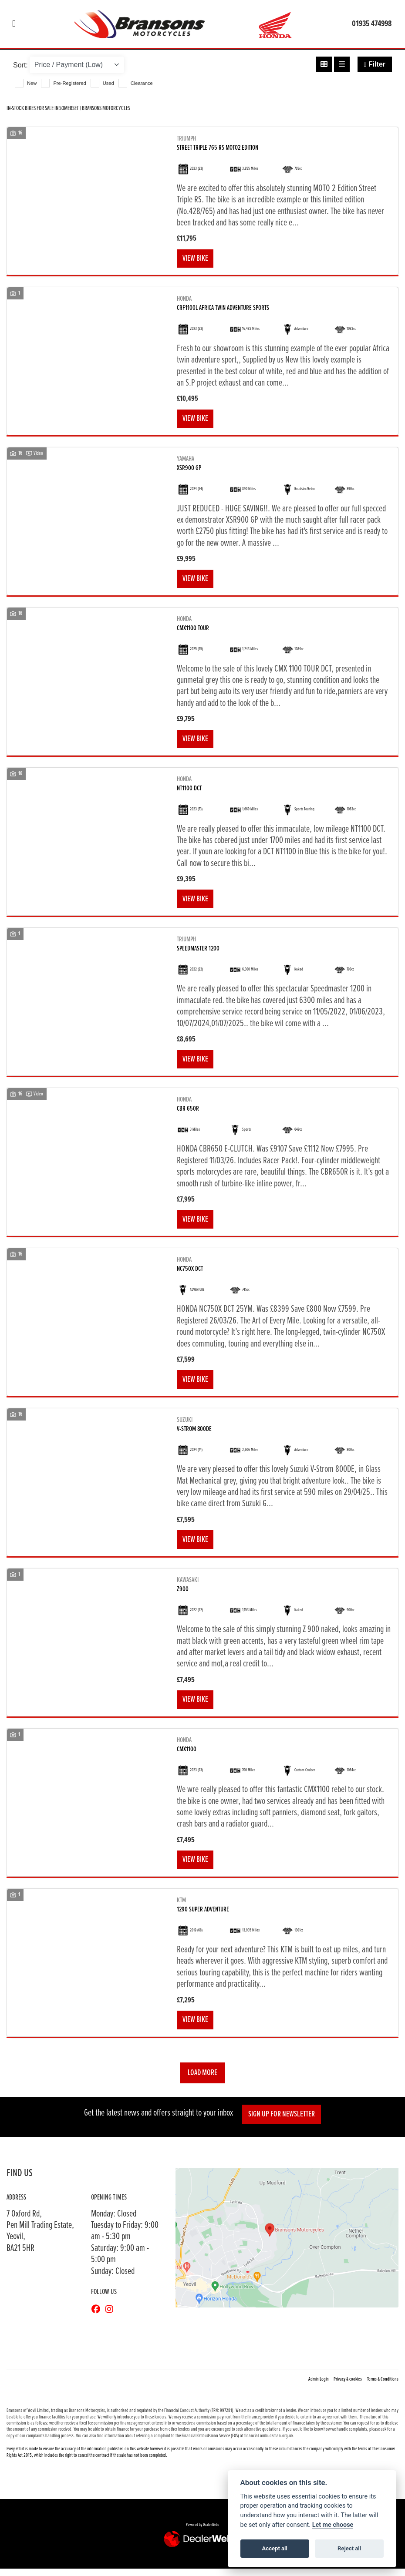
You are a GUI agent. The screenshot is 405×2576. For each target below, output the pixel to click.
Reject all (349, 2548)
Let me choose (333, 2525)
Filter (374, 64)
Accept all (274, 2548)
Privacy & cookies (348, 2386)
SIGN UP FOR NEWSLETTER (283, 2121)
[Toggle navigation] (14, 24)
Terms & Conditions (382, 2386)
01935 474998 (372, 24)
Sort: (20, 65)
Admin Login (318, 2386)
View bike (196, 259)
